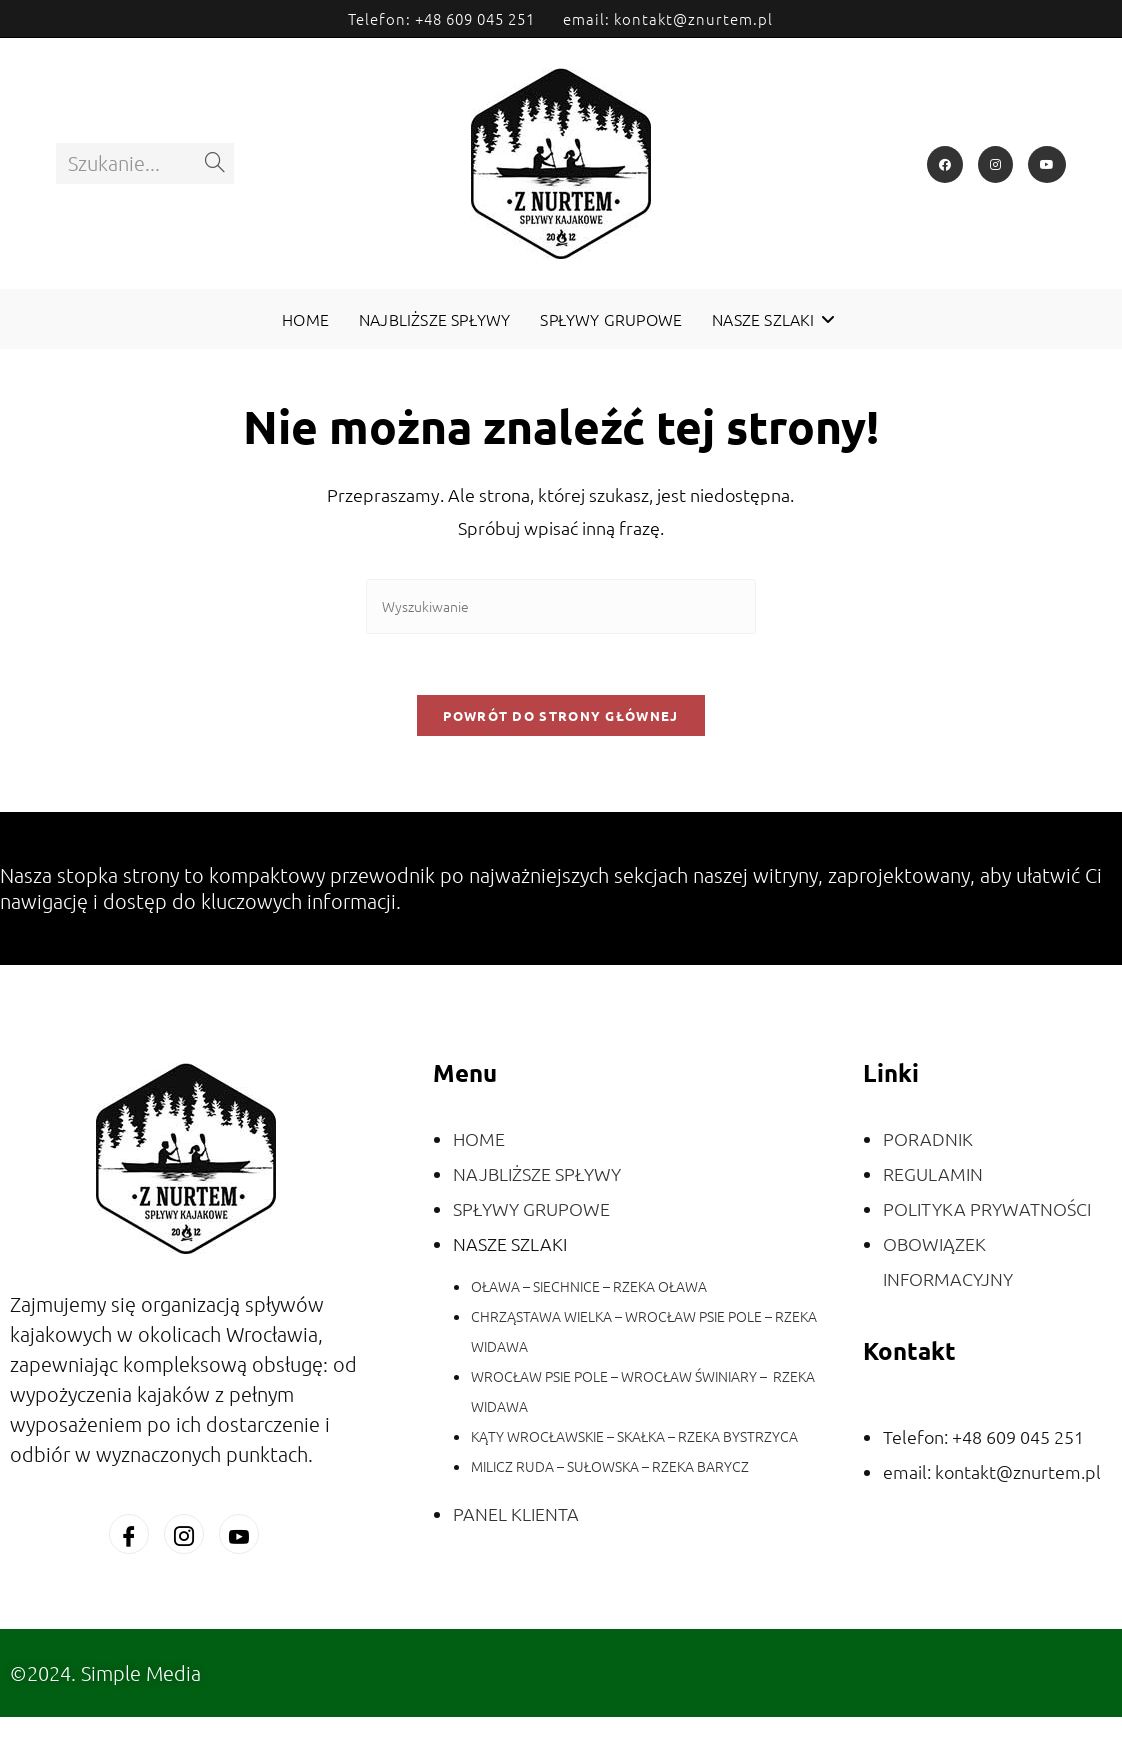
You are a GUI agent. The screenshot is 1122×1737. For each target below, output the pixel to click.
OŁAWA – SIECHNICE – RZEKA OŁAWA (589, 1286)
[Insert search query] (561, 606)
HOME (479, 1138)
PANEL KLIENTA (516, 1513)
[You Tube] (239, 1534)
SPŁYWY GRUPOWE (531, 1208)
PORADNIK (928, 1138)
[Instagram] (995, 164)
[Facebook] (945, 164)
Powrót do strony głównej (560, 715)
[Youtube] (1047, 164)
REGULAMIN (933, 1173)
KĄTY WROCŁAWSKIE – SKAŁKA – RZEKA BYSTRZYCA (634, 1436)
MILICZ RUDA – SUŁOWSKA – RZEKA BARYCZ (610, 1466)
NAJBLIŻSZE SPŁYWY (537, 1173)
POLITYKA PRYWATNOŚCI (987, 1208)
